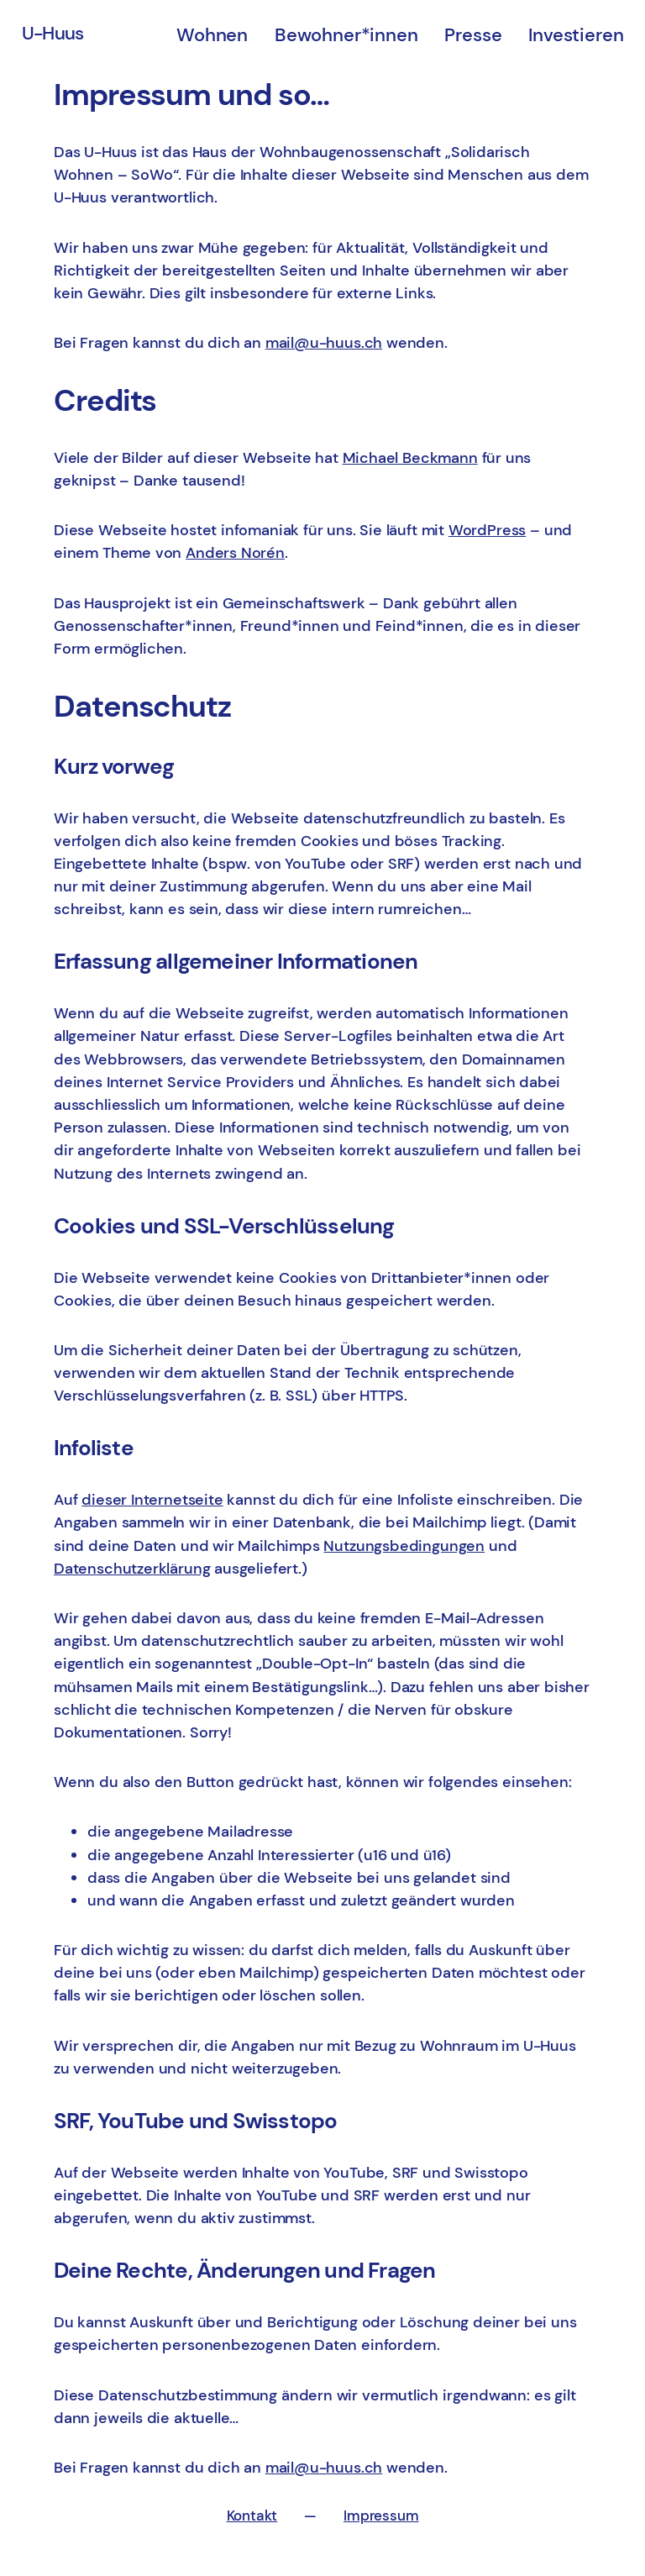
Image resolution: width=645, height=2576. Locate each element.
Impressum (380, 2516)
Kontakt (252, 2516)
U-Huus (53, 33)
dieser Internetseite (152, 1500)
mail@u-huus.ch (323, 343)
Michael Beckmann (410, 458)
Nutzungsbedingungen (404, 1546)
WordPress (487, 530)
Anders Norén (235, 553)
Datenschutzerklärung (132, 1569)
